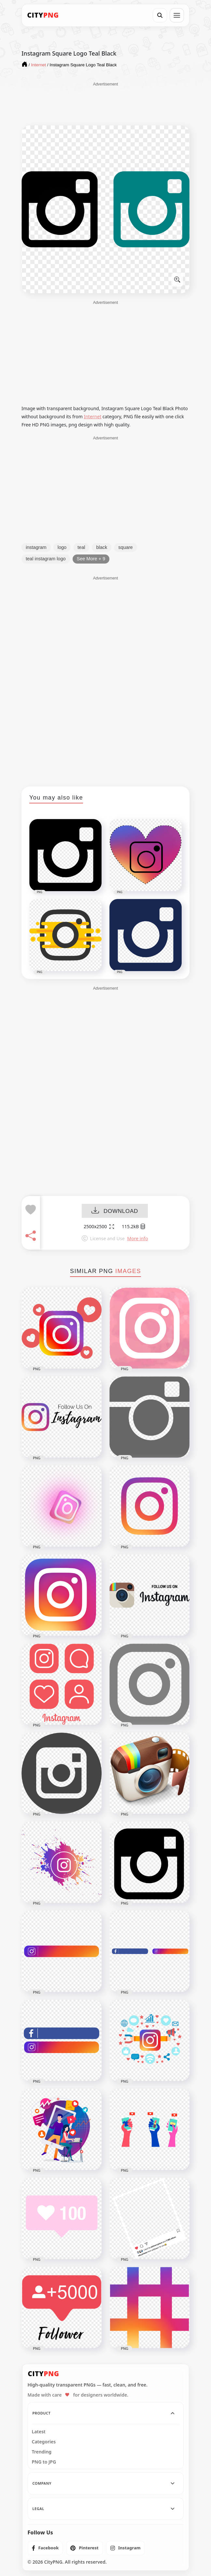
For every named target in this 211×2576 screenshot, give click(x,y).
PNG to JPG (44, 2462)
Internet (92, 416)
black (101, 547)
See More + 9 (91, 558)
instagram (36, 547)
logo (62, 547)
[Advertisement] (105, 103)
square (125, 547)
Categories (44, 2442)
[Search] (160, 15)
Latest (39, 2432)
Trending (42, 2452)
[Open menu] (177, 15)
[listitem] (45, 2548)
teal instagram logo (46, 558)
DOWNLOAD (114, 1211)
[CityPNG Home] (43, 15)
